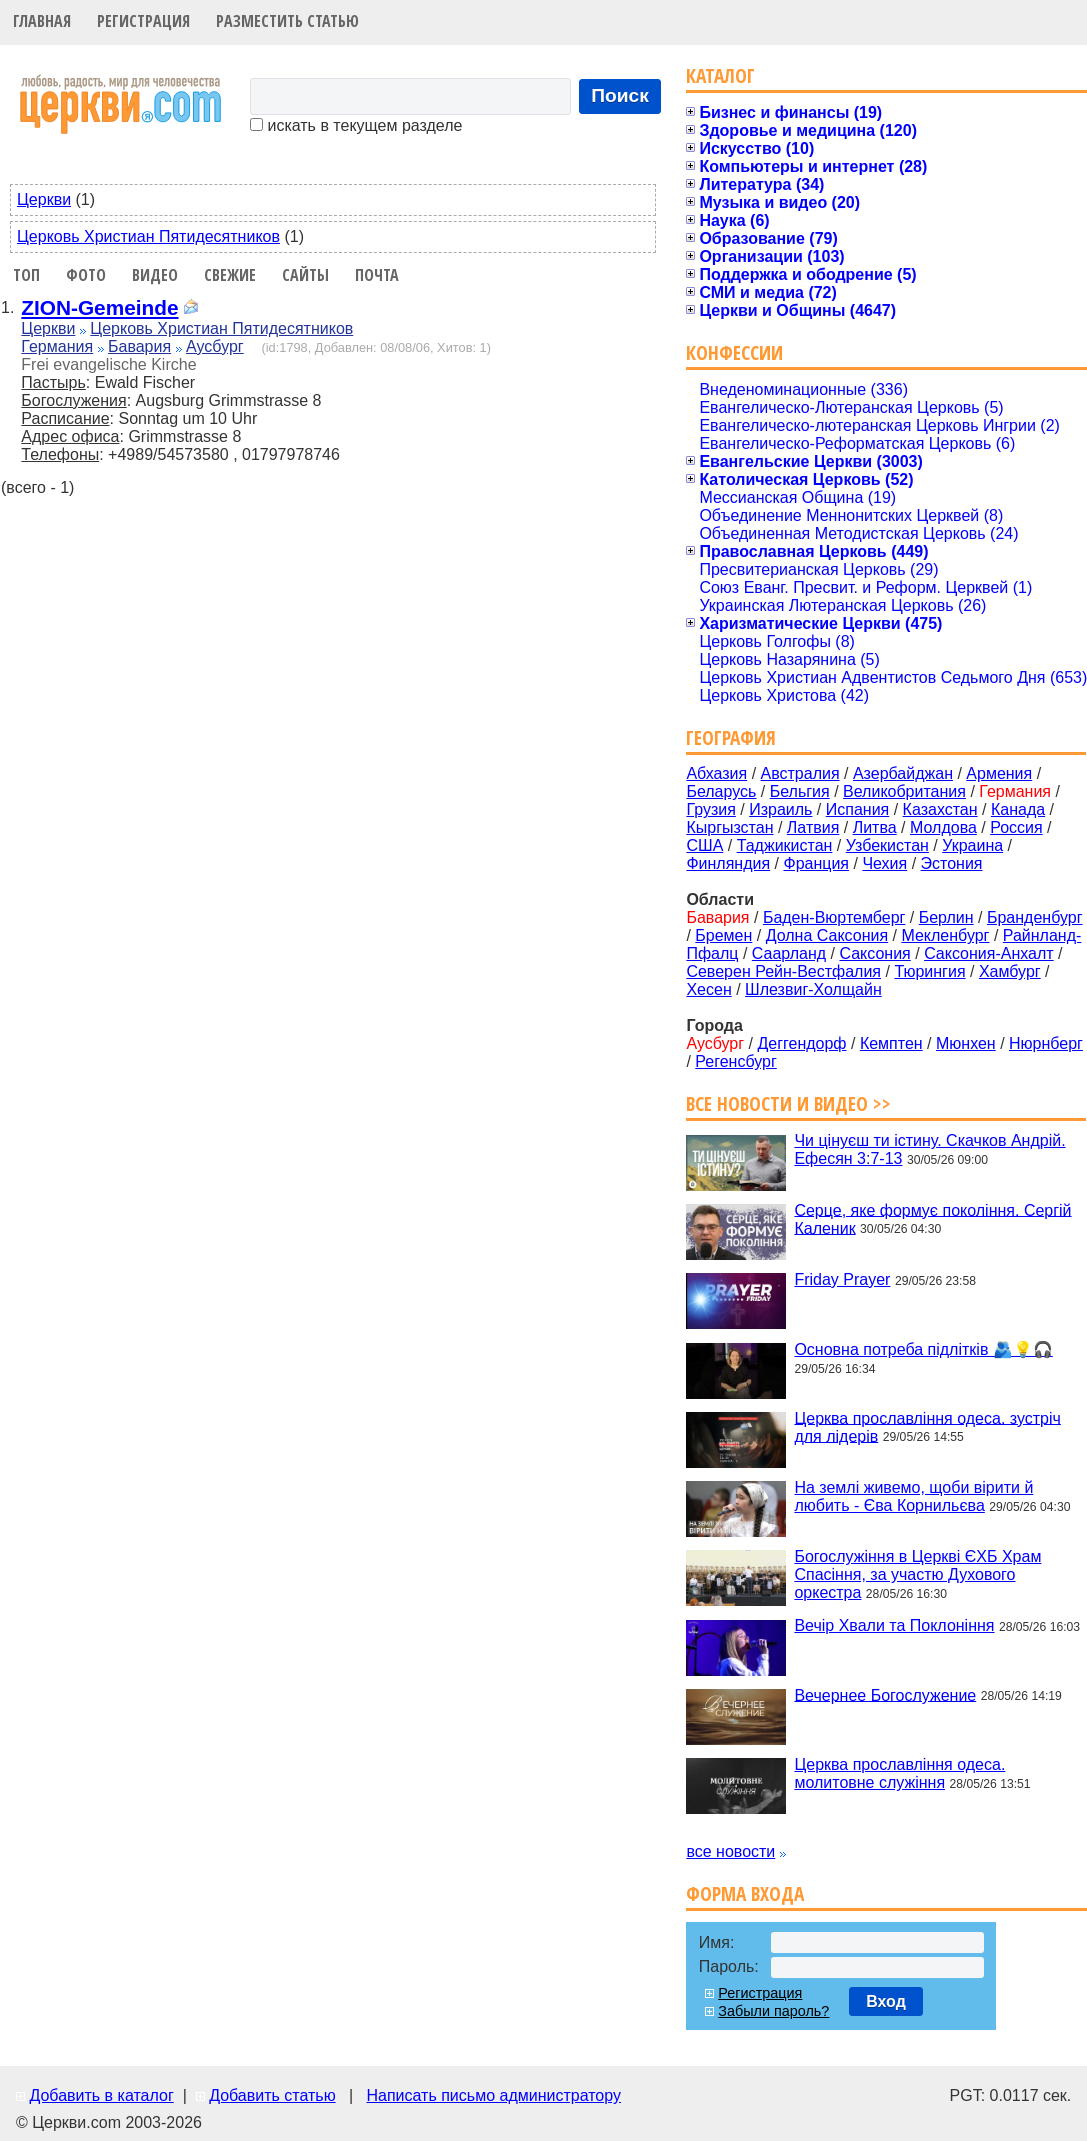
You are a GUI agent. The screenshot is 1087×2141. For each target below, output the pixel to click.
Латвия (813, 827)
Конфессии (734, 352)
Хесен (708, 989)
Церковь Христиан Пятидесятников (148, 236)
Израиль (780, 809)
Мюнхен (966, 1043)
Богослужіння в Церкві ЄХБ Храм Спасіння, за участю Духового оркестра (917, 1574)
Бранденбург (1035, 917)
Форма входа (745, 1893)
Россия (1016, 827)
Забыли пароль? (773, 2011)
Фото (86, 275)
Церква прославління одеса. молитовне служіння (899, 1773)
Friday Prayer (842, 1279)
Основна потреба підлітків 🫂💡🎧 (923, 1349)
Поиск (620, 95)
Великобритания (904, 791)
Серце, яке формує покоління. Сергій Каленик (932, 1218)
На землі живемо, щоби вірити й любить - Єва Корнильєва (913, 1496)
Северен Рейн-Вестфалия (783, 971)
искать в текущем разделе (356, 125)
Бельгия (800, 791)
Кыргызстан (729, 827)
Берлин (946, 917)
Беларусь (721, 791)
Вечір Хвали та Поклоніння (894, 1625)
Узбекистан (887, 845)
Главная (42, 21)
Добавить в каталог (101, 2095)
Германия (57, 346)
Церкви (44, 199)
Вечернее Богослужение (885, 1694)
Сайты (305, 275)
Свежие (230, 275)
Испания (858, 809)
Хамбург (1010, 971)
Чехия (884, 863)
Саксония (874, 953)
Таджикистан (785, 845)
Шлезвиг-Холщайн (813, 989)
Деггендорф (801, 1043)
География (731, 737)
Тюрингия (929, 971)
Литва (875, 827)
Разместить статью (287, 21)
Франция (816, 863)
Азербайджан (903, 773)
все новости (730, 1851)
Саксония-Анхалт (989, 953)
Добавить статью (272, 2095)
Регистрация (143, 21)
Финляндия (728, 863)
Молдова (943, 827)
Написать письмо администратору (493, 2095)
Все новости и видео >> (788, 1103)
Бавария (139, 346)
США (704, 845)
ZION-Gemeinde (99, 307)
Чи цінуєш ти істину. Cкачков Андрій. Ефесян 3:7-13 (929, 1149)
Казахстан (940, 809)
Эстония (952, 863)
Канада (1018, 809)
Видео (155, 275)
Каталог (720, 75)
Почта (377, 275)
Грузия (710, 809)
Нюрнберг (1046, 1043)
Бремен (723, 935)
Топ (26, 275)
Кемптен (891, 1043)
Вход (886, 2001)
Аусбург (215, 346)
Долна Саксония (827, 935)
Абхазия (716, 773)
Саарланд (789, 953)
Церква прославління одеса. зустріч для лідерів (927, 1426)
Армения (999, 773)
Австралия (800, 773)
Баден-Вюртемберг (834, 917)
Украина (972, 845)
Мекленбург (945, 935)
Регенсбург (735, 1061)
